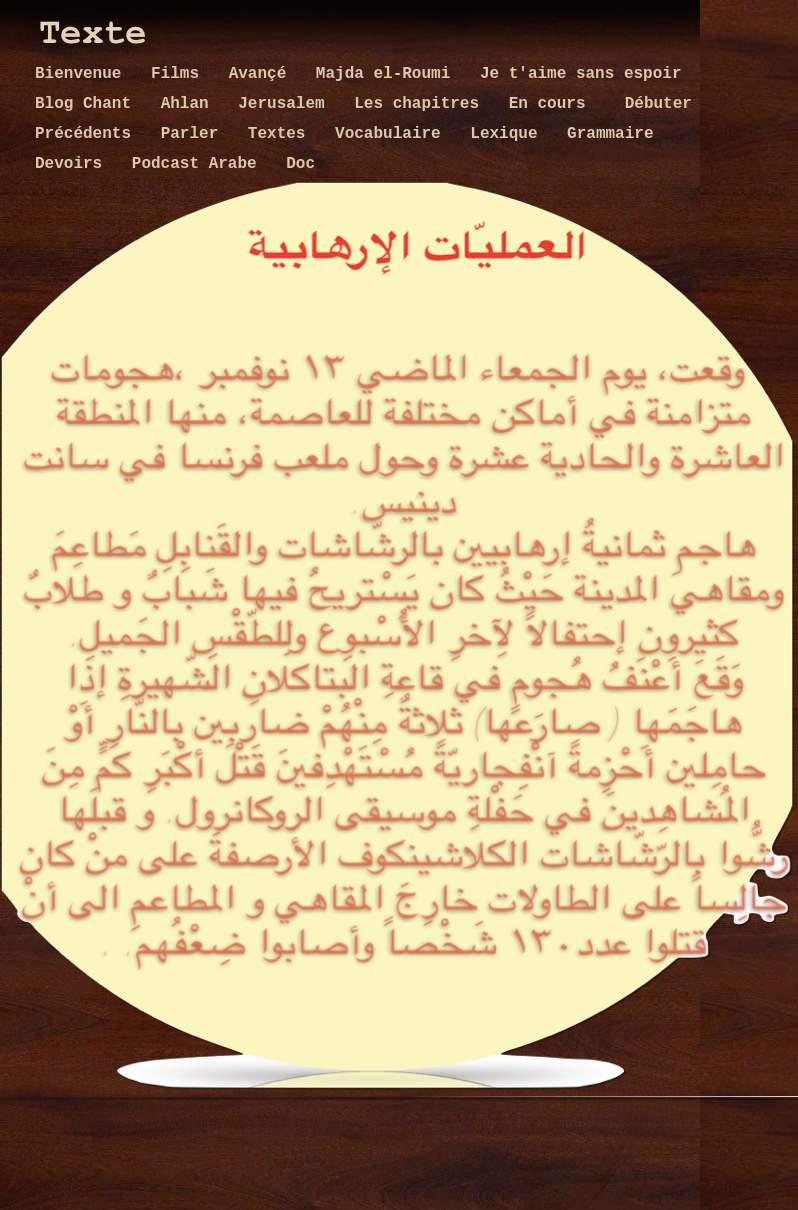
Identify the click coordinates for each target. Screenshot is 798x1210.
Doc (300, 164)
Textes (281, 134)
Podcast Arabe (199, 164)
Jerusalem (286, 104)
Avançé (262, 74)
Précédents (88, 134)
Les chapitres (421, 104)
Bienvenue (83, 74)
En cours (557, 104)
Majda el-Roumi (388, 74)
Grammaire (610, 134)
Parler (194, 134)
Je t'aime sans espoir (581, 74)
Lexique (508, 134)
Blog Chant (88, 104)
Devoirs (73, 164)
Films (180, 74)
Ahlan (190, 104)
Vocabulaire (392, 134)
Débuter (658, 104)
